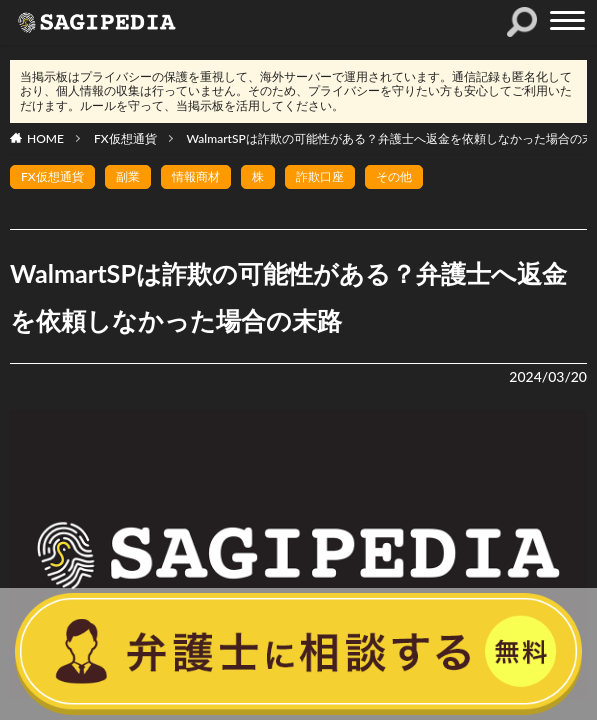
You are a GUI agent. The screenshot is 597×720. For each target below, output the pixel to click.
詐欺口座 (320, 176)
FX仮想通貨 (125, 138)
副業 (128, 176)
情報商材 (196, 176)
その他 (394, 176)
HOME (45, 138)
